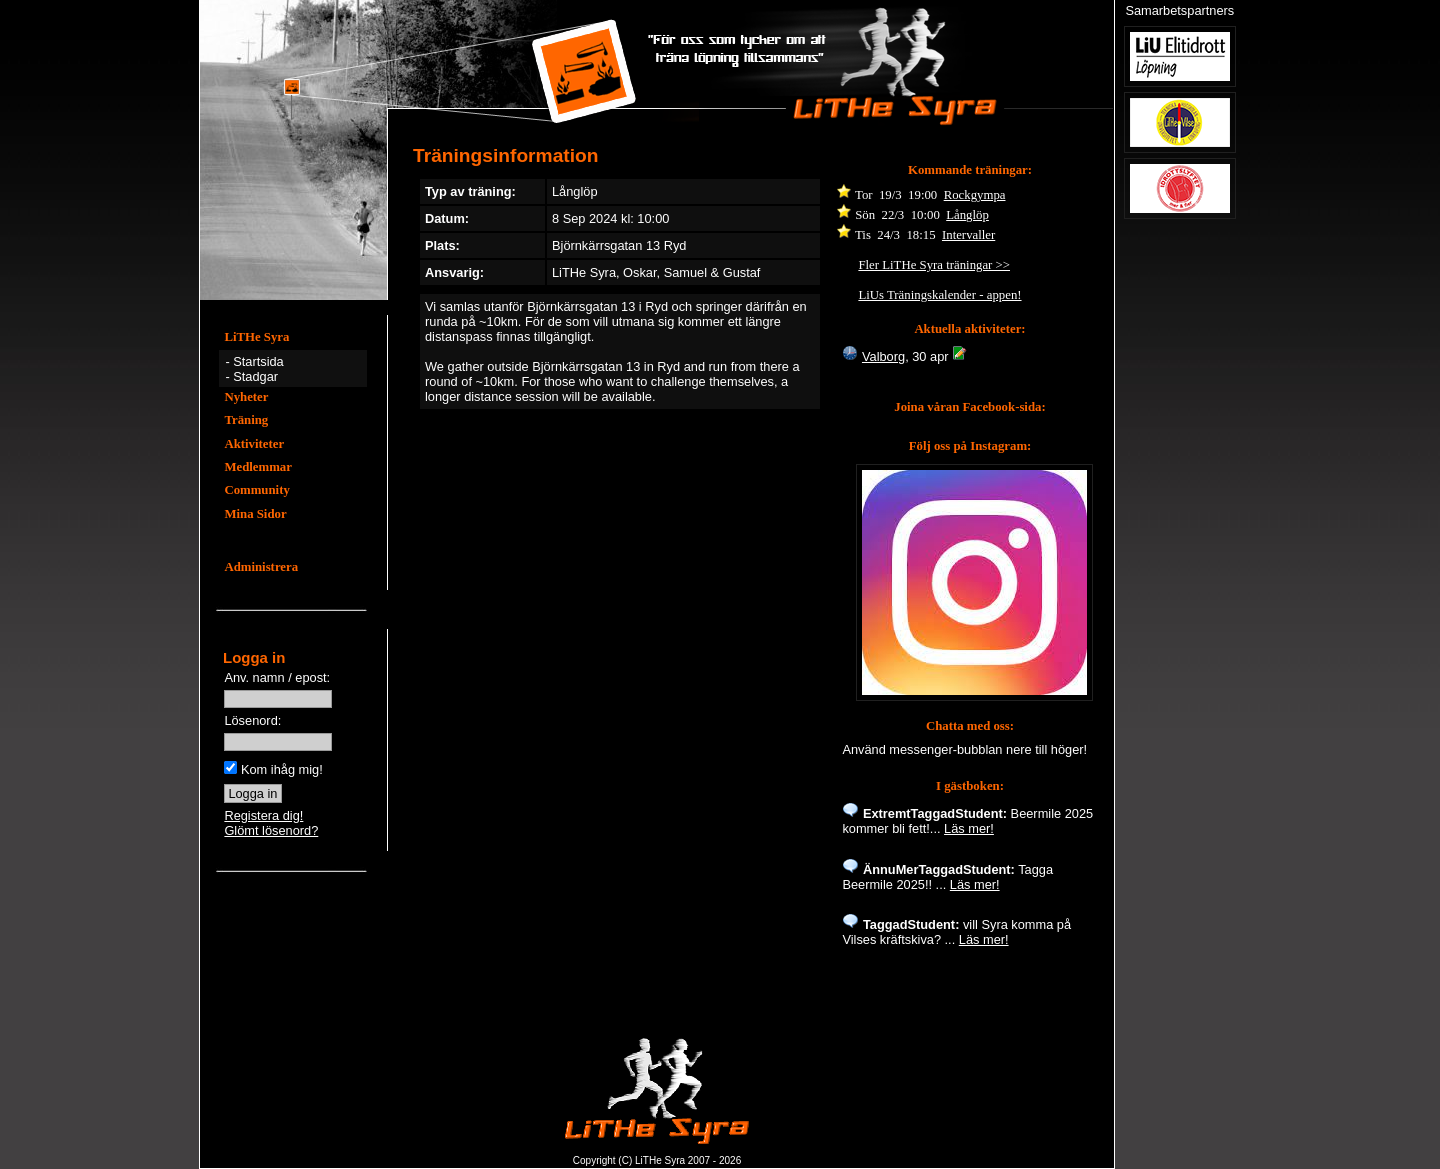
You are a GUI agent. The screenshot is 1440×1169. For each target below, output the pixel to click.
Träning (246, 420)
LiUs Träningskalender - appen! (939, 295)
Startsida (258, 361)
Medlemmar (258, 467)
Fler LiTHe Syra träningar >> (934, 265)
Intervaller (968, 235)
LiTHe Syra (256, 337)
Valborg (883, 356)
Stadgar (255, 376)
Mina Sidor (255, 514)
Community (256, 490)
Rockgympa (975, 195)
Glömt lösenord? (271, 830)
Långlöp (967, 215)
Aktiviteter (254, 444)
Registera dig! (263, 815)
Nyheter (246, 397)
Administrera (261, 567)
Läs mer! (969, 828)
